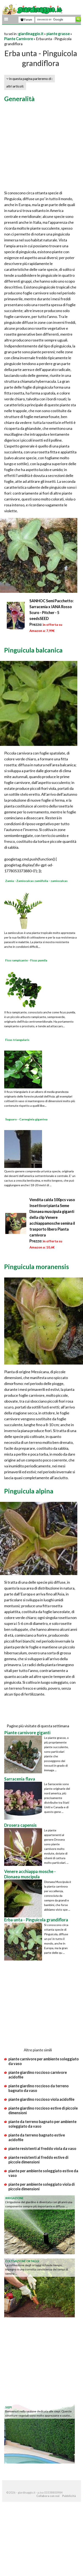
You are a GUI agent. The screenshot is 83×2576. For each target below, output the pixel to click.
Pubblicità (69, 2496)
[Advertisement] (39, 146)
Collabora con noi (47, 2496)
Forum (26, 19)
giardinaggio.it (30, 33)
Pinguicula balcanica (33, 650)
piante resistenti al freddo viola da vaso (42, 2148)
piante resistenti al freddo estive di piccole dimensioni (38, 2159)
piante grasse (58, 33)
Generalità (19, 98)
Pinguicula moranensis (36, 1266)
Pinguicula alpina (28, 1491)
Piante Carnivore (18, 38)
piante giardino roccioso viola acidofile (41, 2099)
